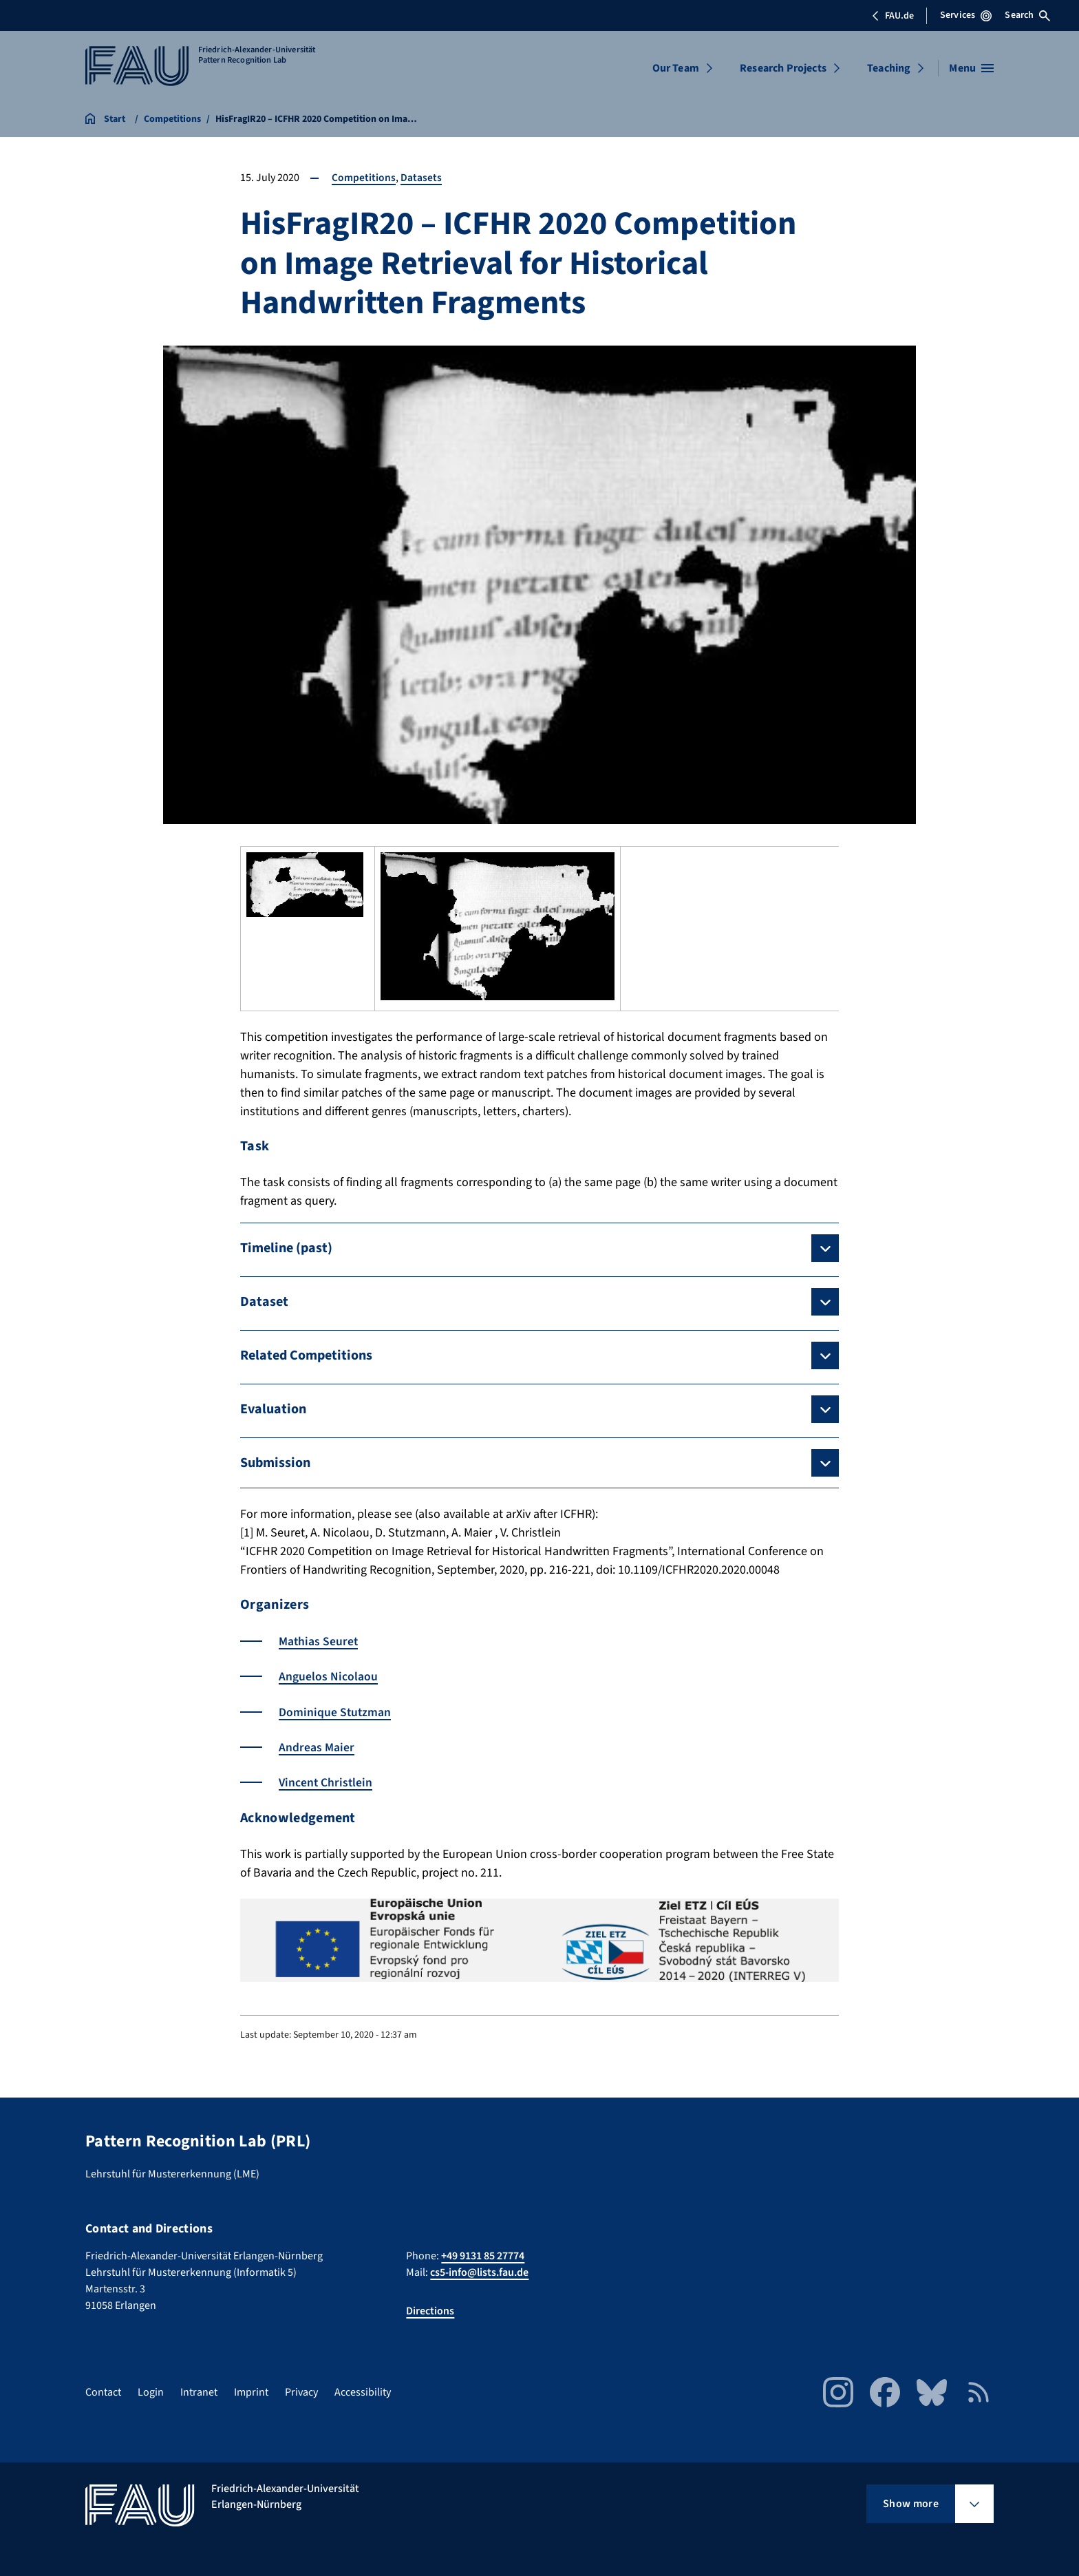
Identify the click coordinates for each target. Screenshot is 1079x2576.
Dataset (264, 1301)
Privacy (301, 2391)
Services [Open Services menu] (966, 15)
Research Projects (783, 68)
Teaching (888, 68)
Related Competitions (306, 1355)
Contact (103, 2391)
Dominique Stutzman (335, 1711)
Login (151, 2391)
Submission (275, 1462)
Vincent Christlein (326, 1782)
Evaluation (273, 1409)
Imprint (251, 2391)
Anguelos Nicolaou (328, 1676)
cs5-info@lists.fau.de (479, 2271)
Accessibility (362, 2391)
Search (1027, 15)
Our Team (675, 68)
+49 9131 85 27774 (482, 2255)
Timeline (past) (286, 1248)
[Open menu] (971, 68)
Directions (430, 2310)
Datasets (421, 177)
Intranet (198, 2391)
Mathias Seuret (319, 1641)
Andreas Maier (316, 1746)
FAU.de (892, 16)
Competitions (364, 177)
